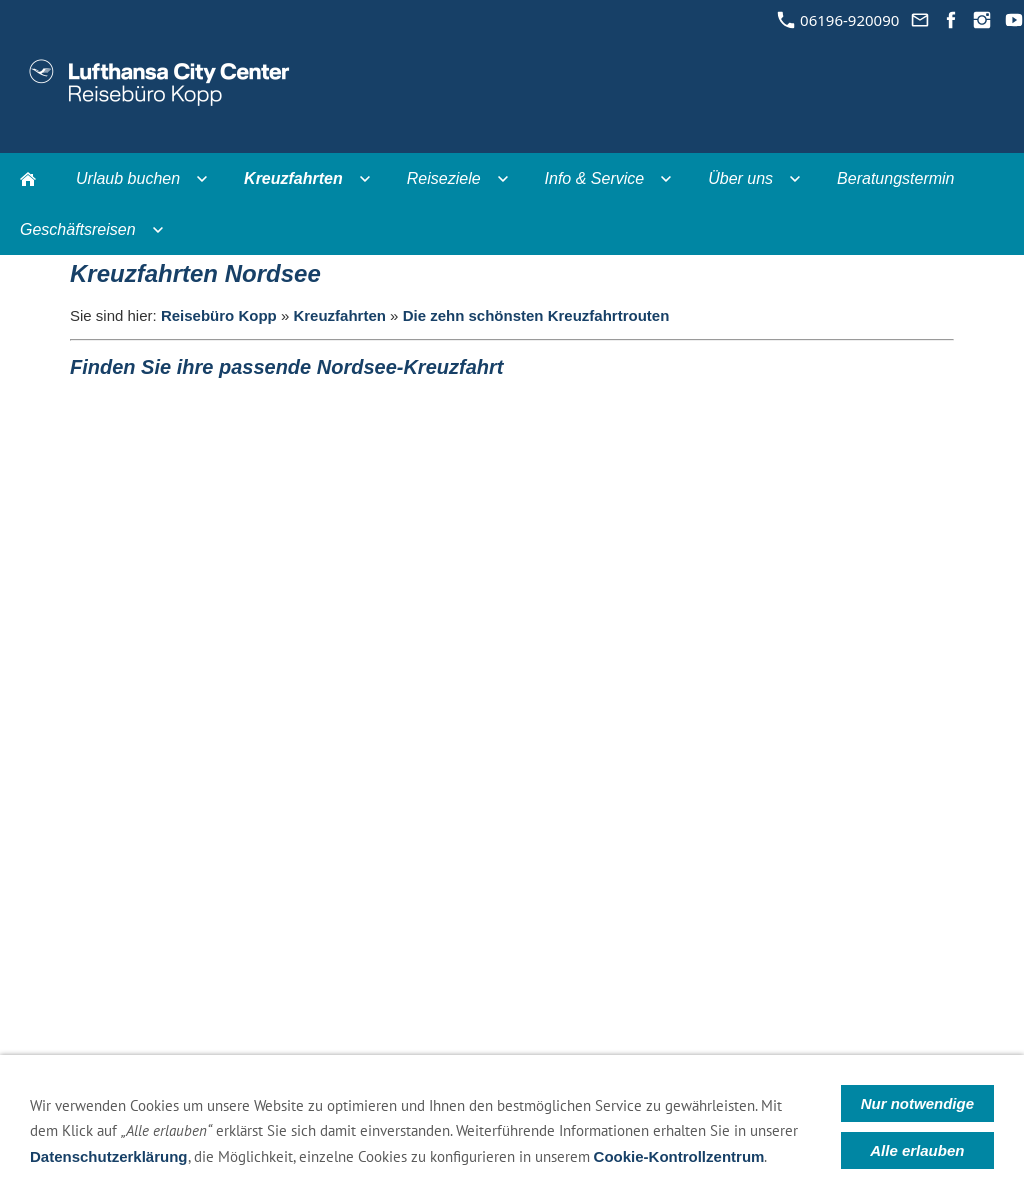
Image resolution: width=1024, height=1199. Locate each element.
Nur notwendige (917, 1103)
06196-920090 (838, 20)
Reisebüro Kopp (219, 315)
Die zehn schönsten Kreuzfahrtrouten (536, 315)
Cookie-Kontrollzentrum (679, 1156)
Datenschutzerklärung (109, 1156)
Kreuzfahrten (339, 315)
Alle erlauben (917, 1150)
